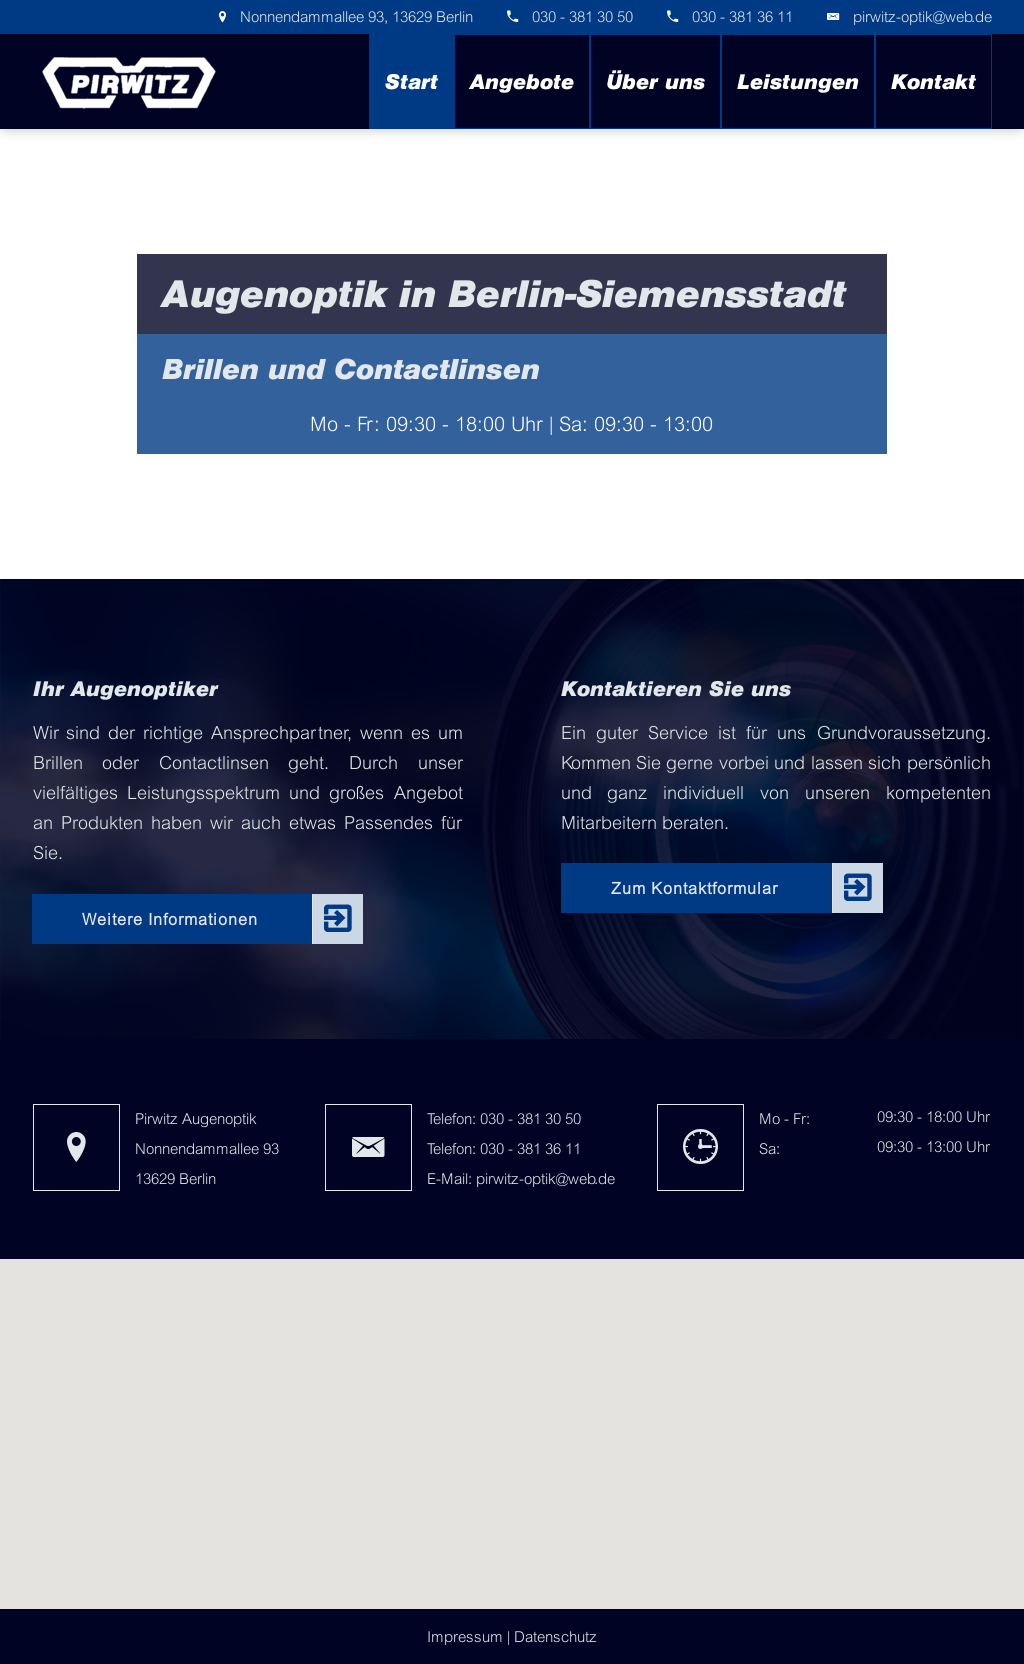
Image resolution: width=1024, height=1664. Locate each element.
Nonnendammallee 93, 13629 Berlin (354, 16)
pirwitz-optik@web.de (922, 16)
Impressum (465, 1636)
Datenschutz (555, 1636)
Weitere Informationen (170, 919)
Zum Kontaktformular (694, 888)
